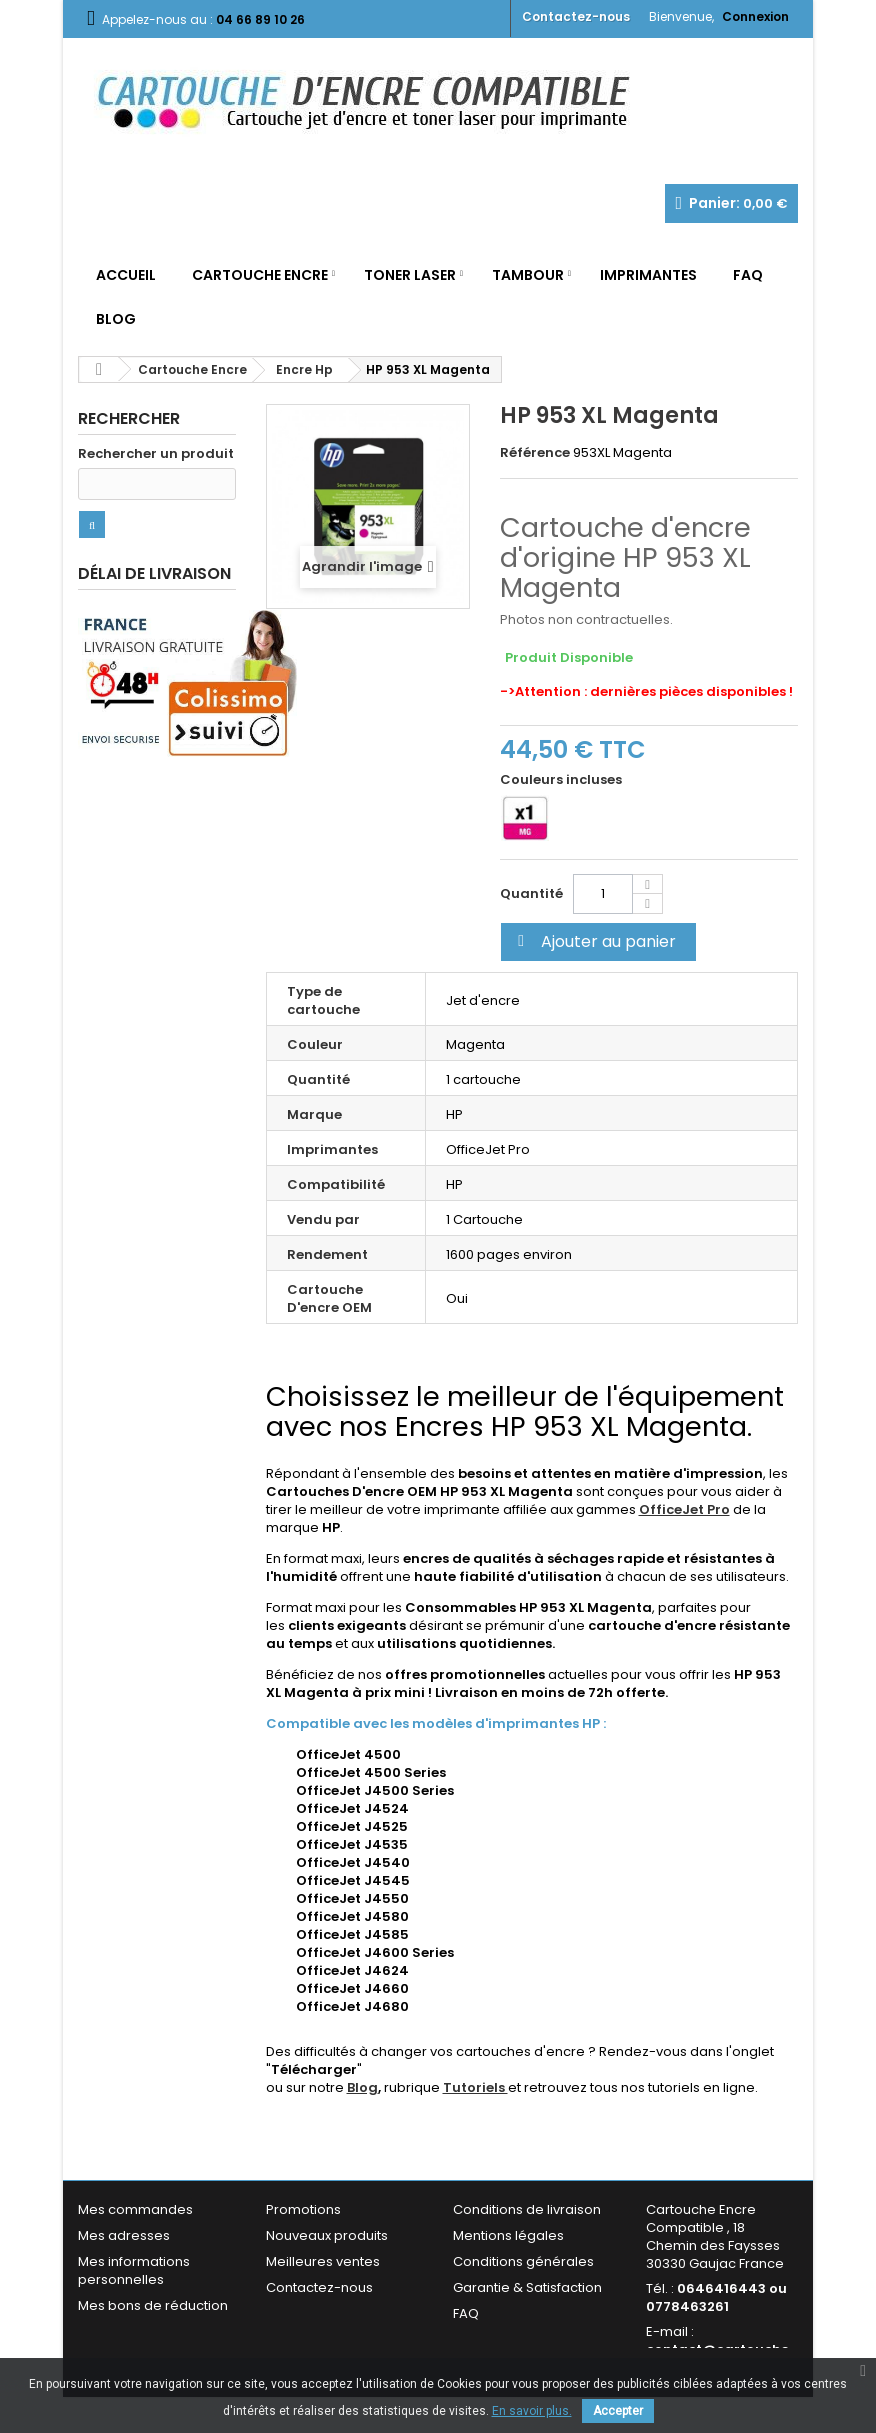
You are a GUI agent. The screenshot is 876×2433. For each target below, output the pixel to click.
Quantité (531, 893)
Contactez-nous (576, 16)
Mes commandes (135, 2209)
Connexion (755, 16)
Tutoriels (475, 2087)
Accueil (126, 275)
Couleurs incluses (562, 780)
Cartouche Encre (260, 275)
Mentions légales (508, 2235)
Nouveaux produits (327, 2235)
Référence (535, 453)
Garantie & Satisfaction (527, 2287)
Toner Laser (410, 275)
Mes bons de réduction (153, 2305)
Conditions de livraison (527, 2209)
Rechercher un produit (156, 454)
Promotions (303, 2209)
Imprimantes (648, 275)
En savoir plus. (532, 2411)
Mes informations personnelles (134, 2270)
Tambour (528, 275)
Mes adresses (124, 2235)
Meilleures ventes (323, 2261)
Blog (116, 319)
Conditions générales (523, 2261)
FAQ (748, 275)
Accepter (618, 2411)
